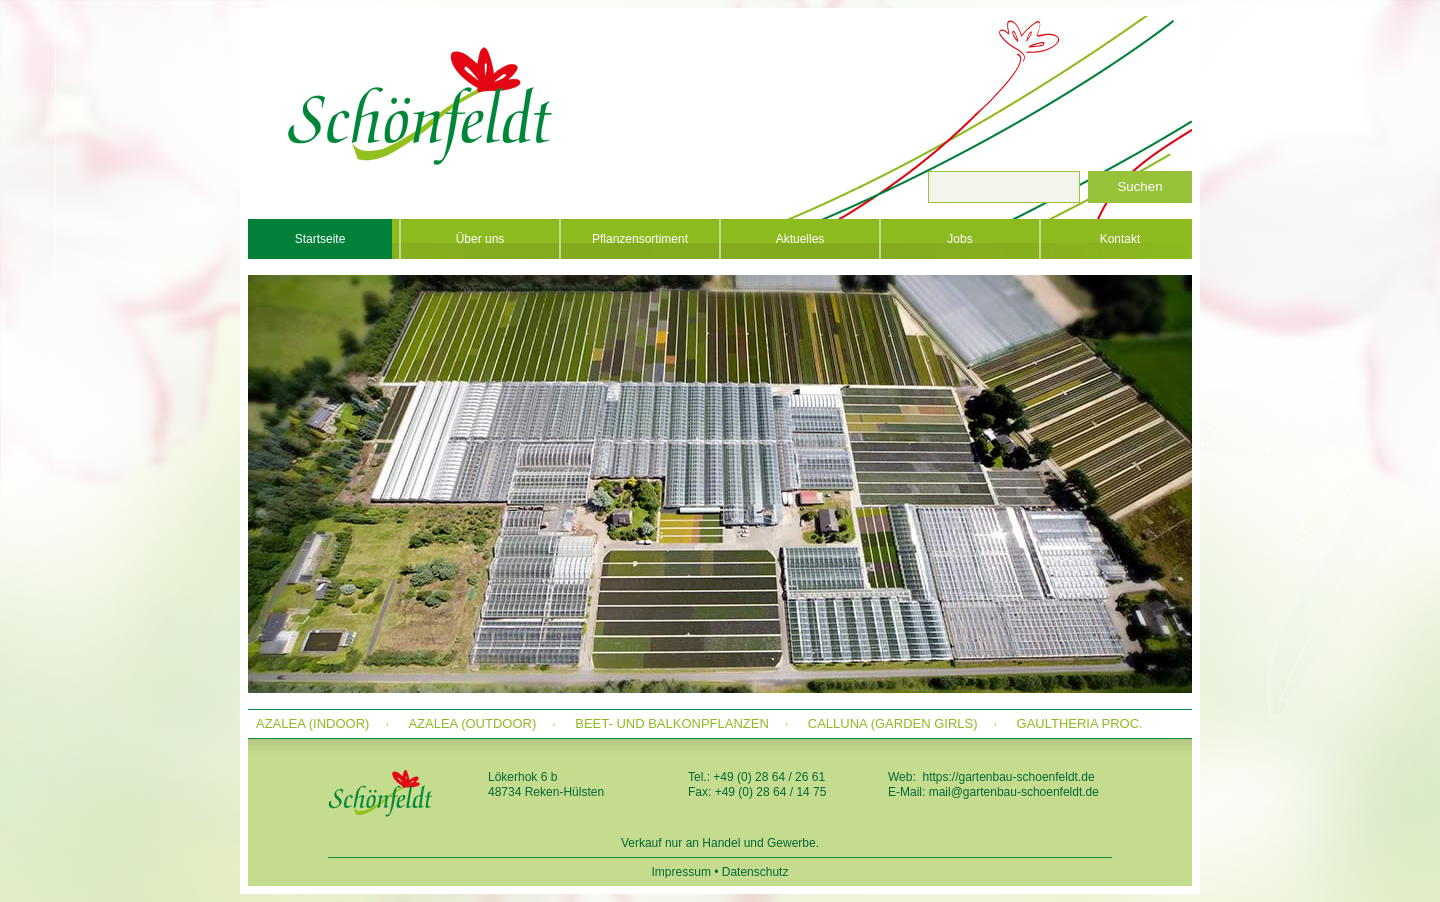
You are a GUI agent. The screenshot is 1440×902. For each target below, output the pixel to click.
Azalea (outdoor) (472, 723)
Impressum (681, 872)
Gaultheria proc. (1080, 723)
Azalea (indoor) (312, 723)
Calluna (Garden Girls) (893, 723)
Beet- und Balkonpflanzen (672, 723)
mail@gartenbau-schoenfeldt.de (1014, 792)
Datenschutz (755, 872)
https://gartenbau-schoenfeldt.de (1008, 777)
